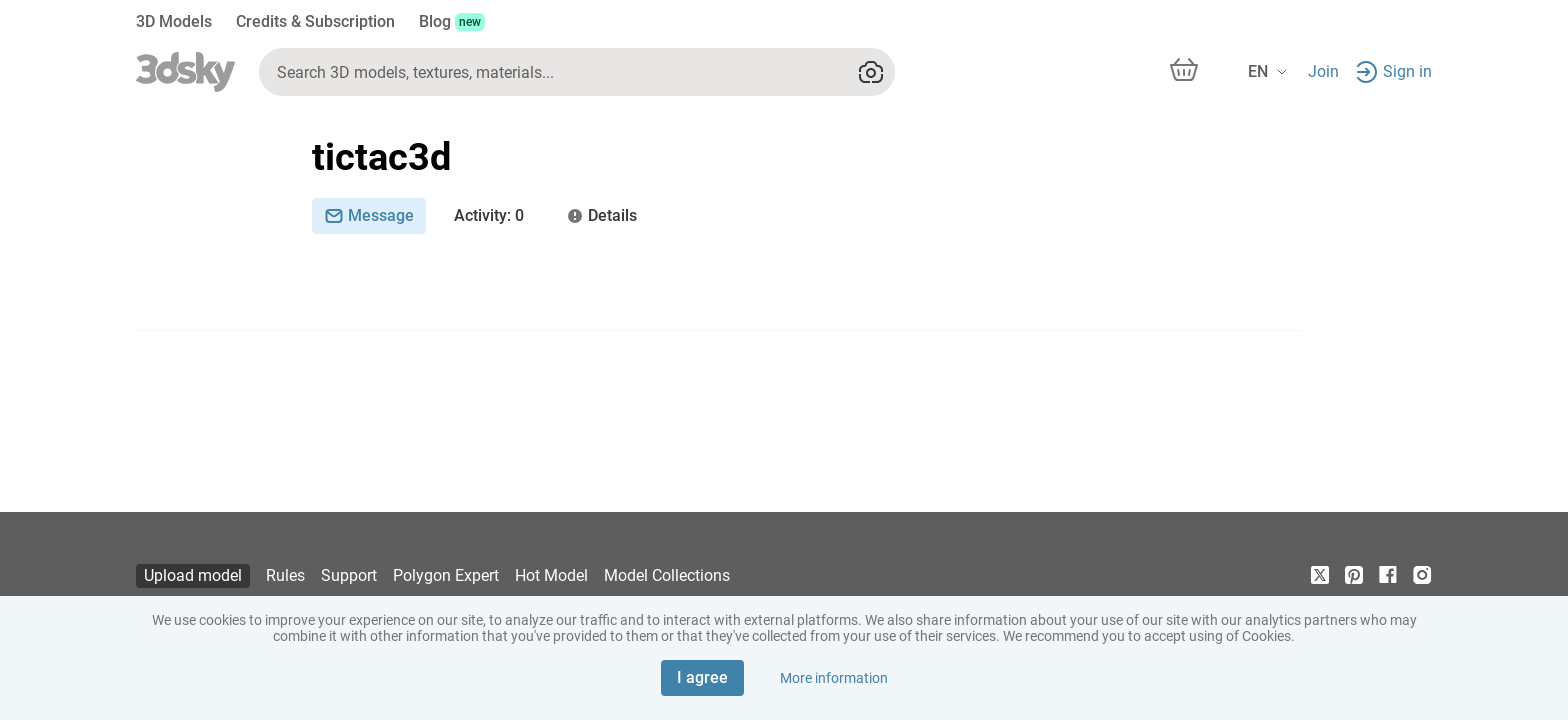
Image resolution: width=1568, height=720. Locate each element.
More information (834, 678)
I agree (702, 677)
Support (349, 575)
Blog (452, 21)
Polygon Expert (446, 575)
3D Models (174, 21)
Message (369, 215)
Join (1323, 71)
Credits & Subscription (315, 21)
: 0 (489, 216)
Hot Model (551, 575)
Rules (285, 575)
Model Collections (667, 575)
